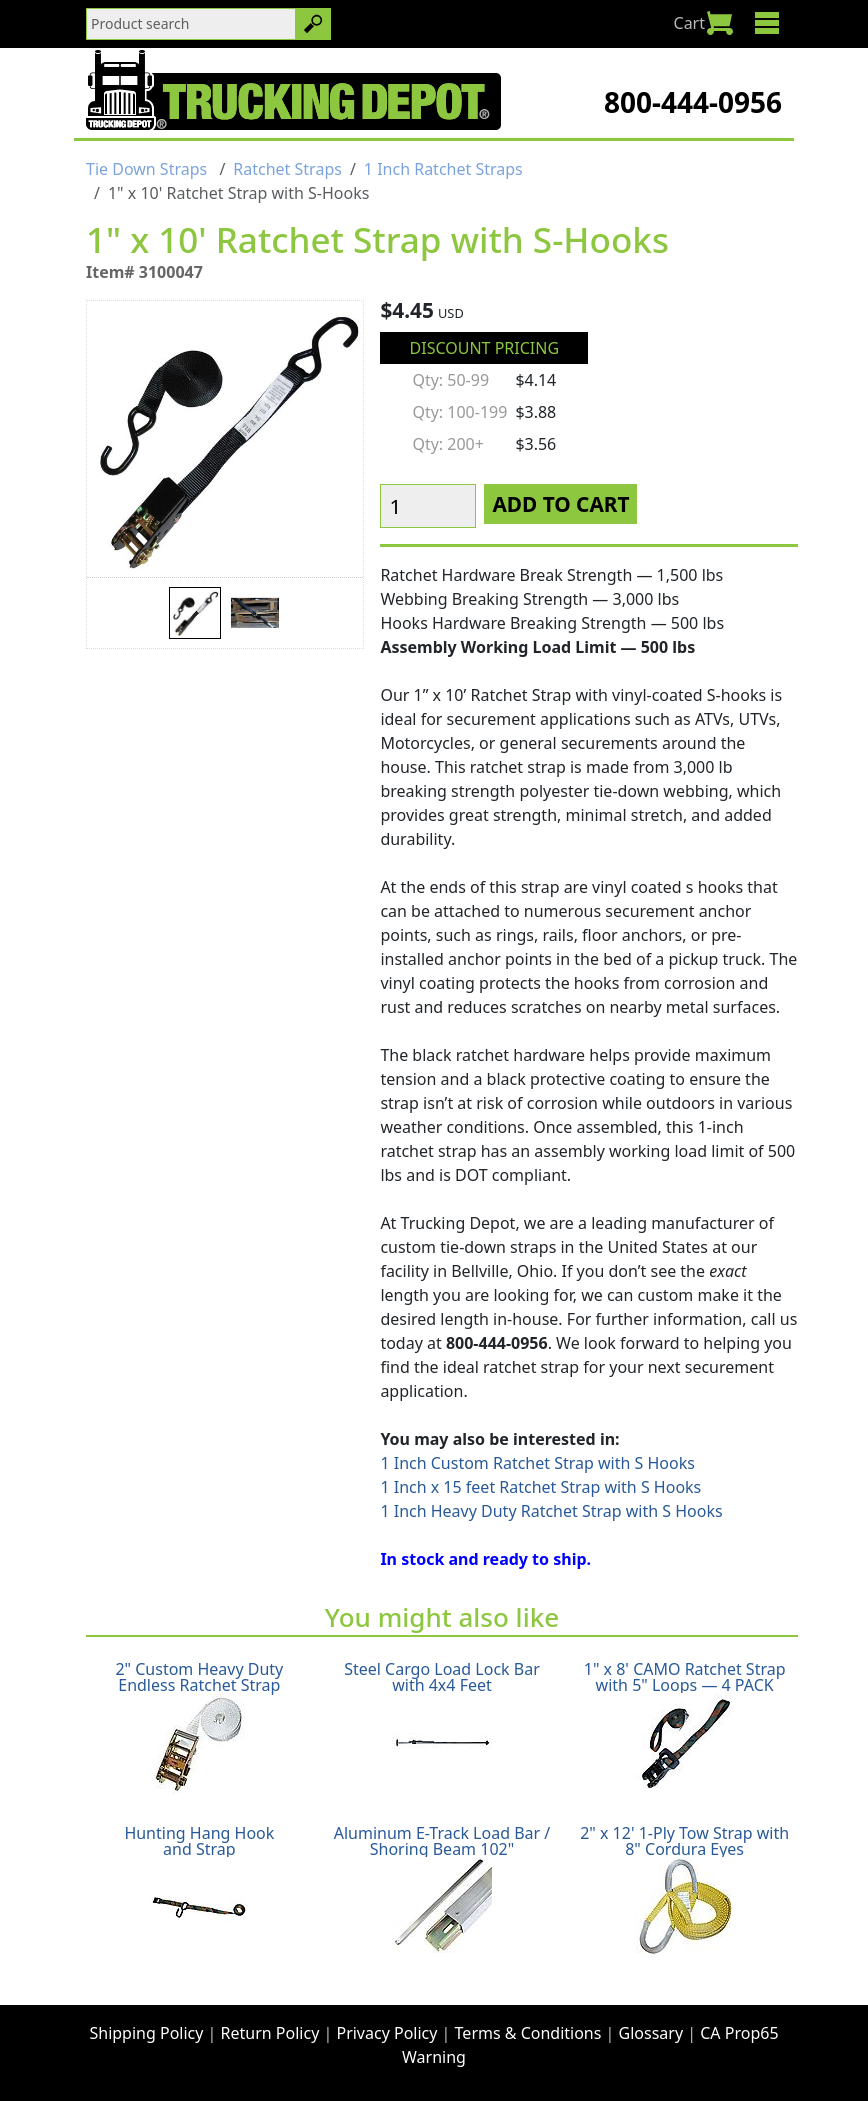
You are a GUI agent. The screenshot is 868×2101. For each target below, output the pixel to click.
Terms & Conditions (528, 2033)
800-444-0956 (693, 102)
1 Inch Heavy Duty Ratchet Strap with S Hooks (551, 1511)
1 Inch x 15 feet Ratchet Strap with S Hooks (540, 1487)
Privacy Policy (386, 2033)
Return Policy (270, 2033)
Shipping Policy (146, 2033)
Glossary (651, 2033)
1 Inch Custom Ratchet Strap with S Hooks (537, 1463)
